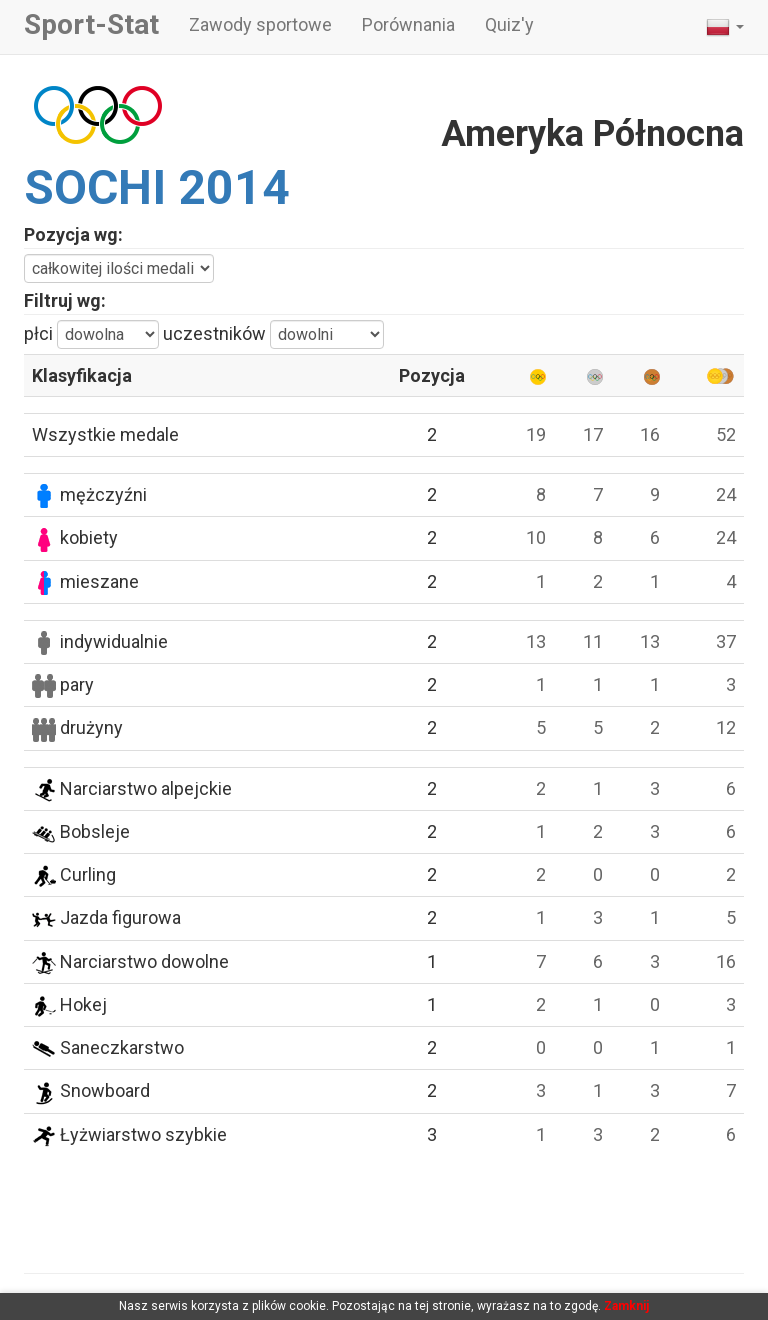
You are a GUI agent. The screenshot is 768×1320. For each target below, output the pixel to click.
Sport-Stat (91, 24)
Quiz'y (509, 24)
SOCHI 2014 (157, 187)
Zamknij (626, 1306)
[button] (725, 27)
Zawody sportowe (260, 24)
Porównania (408, 24)
